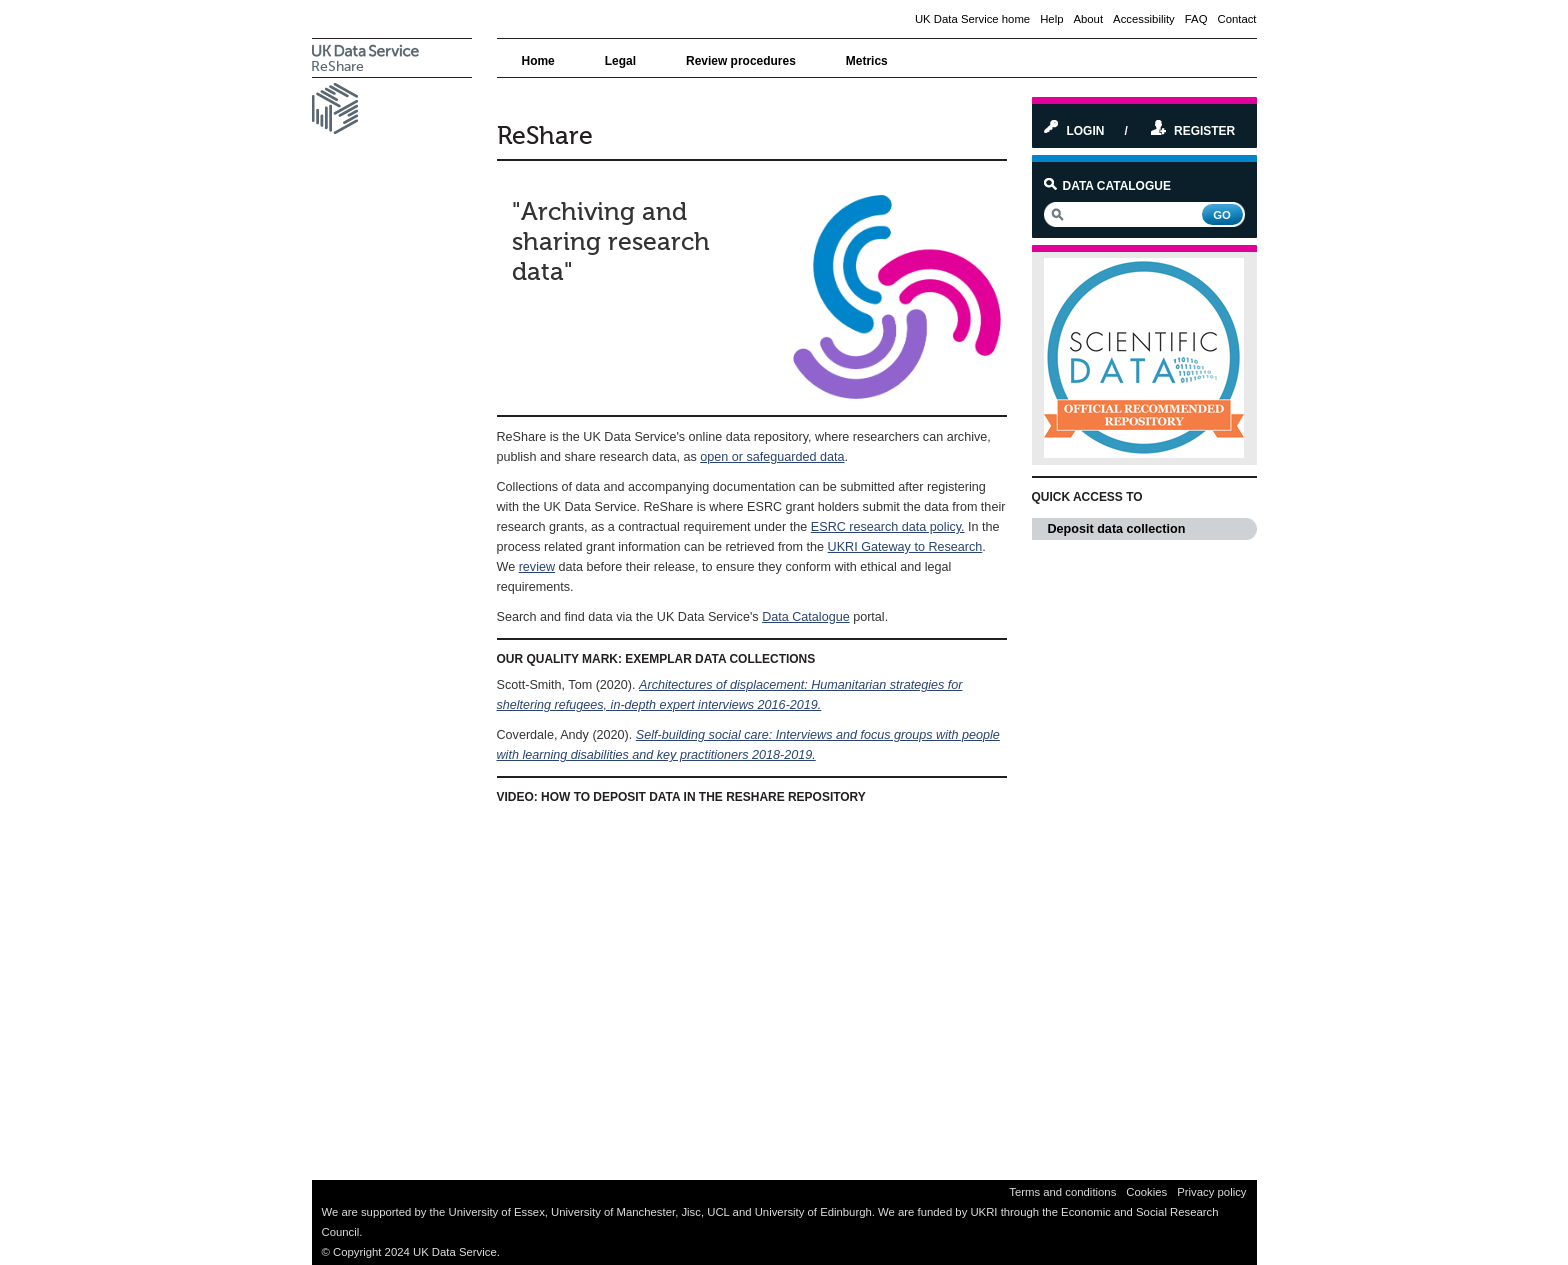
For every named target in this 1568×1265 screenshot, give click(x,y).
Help (1051, 19)
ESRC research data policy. (888, 527)
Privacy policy (1211, 1192)
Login (1074, 131)
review (537, 567)
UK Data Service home (972, 19)
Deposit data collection (1152, 529)
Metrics (867, 61)
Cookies (1146, 1192)
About (1088, 19)
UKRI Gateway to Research (905, 547)
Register (1193, 131)
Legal (620, 61)
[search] (1121, 214)
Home (538, 61)
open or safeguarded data (772, 457)
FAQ (1196, 19)
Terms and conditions (1062, 1192)
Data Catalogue (806, 617)
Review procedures (741, 61)
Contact (1236, 19)
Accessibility (1144, 19)
